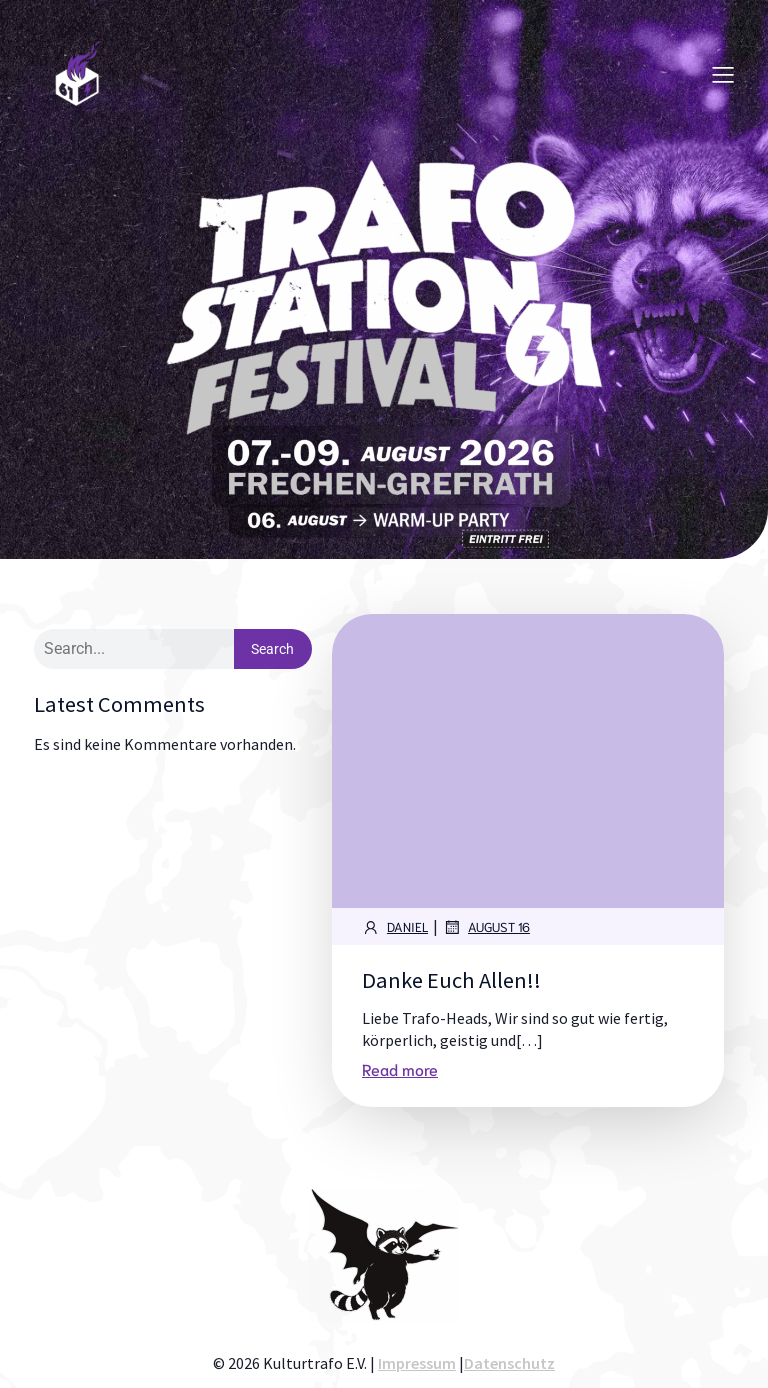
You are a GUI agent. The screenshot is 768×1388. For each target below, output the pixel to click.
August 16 (486, 927)
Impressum (417, 1363)
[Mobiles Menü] (723, 74)
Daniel (395, 927)
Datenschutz (509, 1363)
